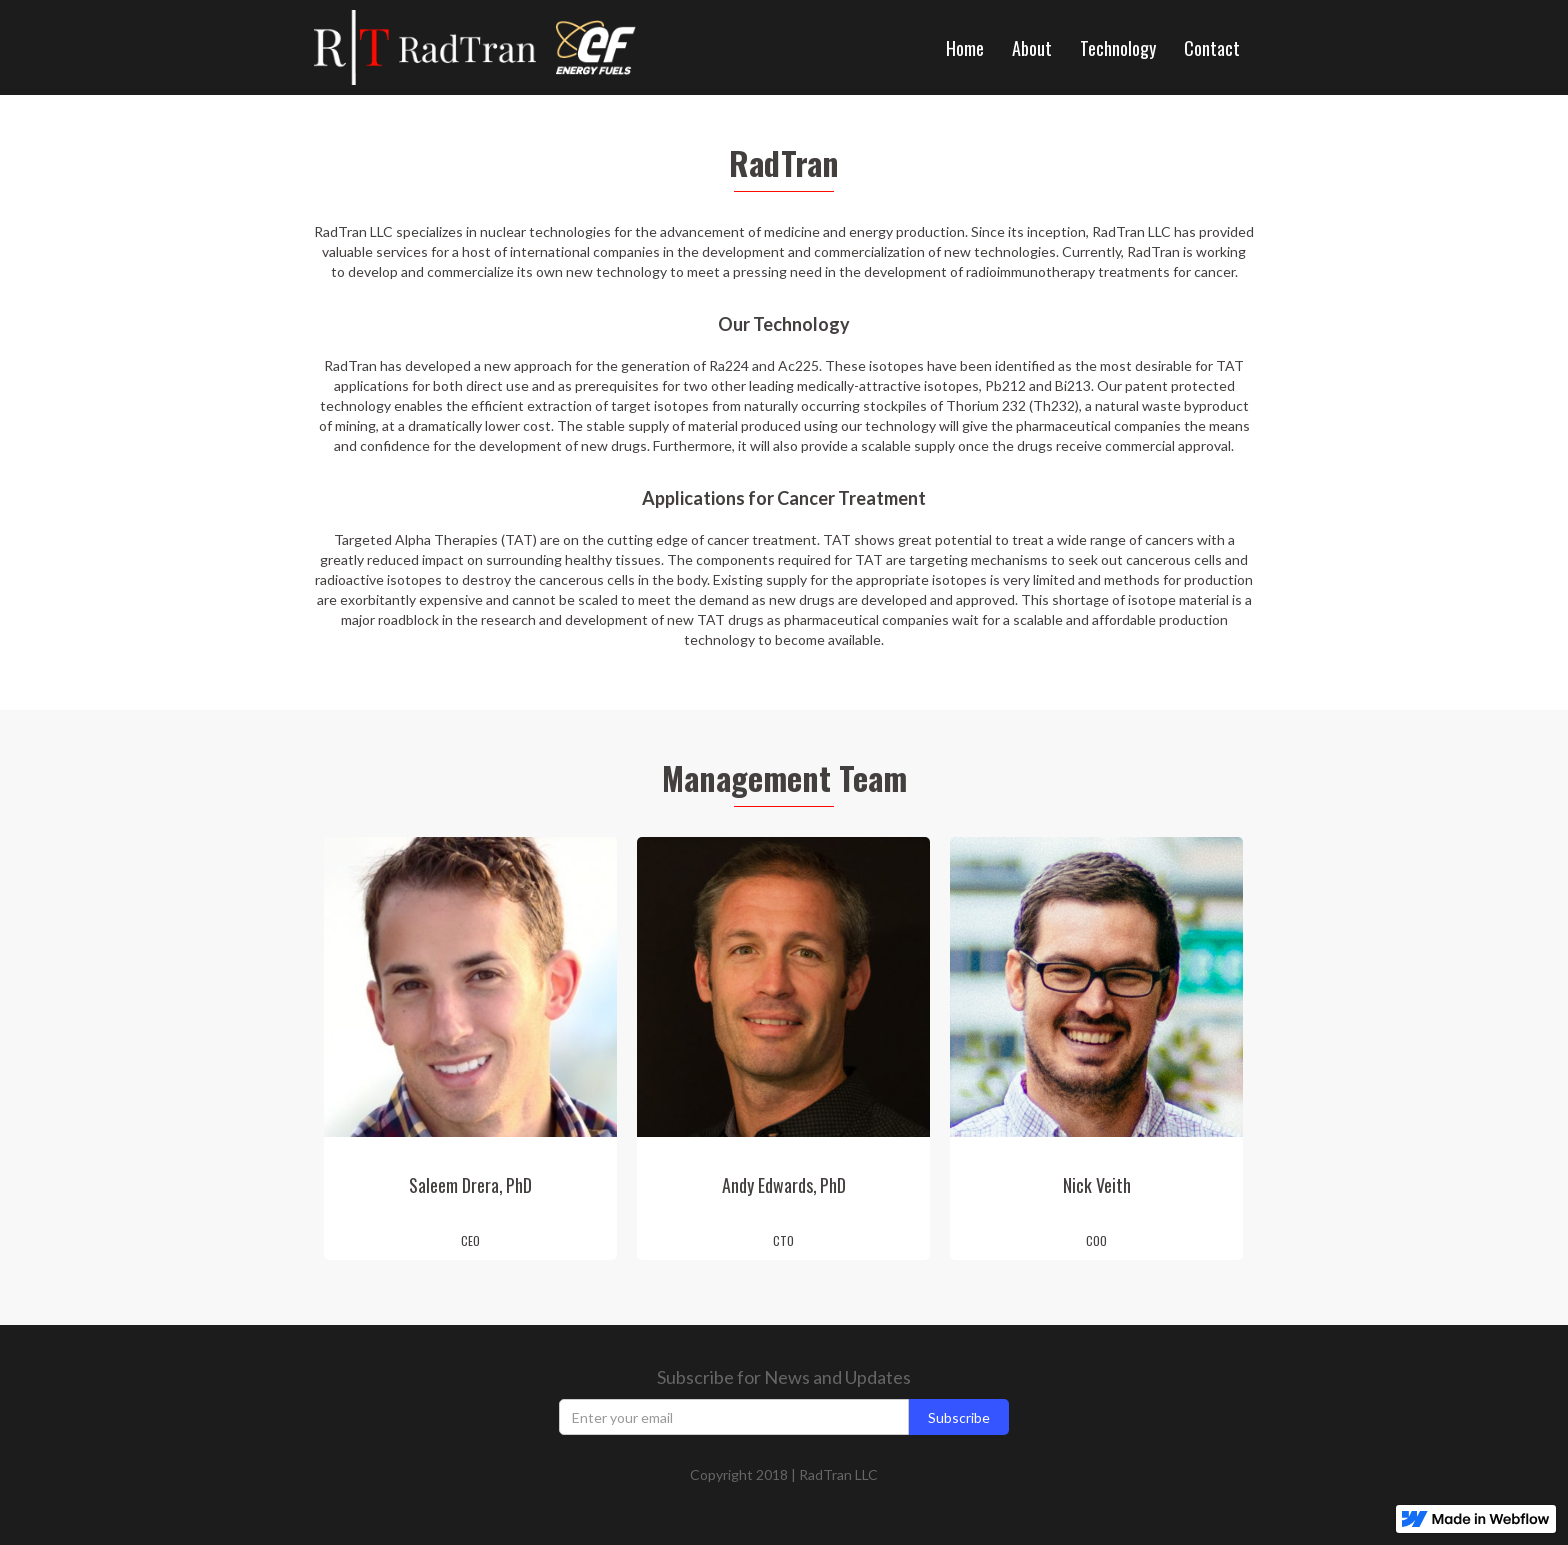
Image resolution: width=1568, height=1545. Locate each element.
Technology (1118, 48)
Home (965, 48)
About (1032, 48)
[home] (435, 47)
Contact (1212, 48)
